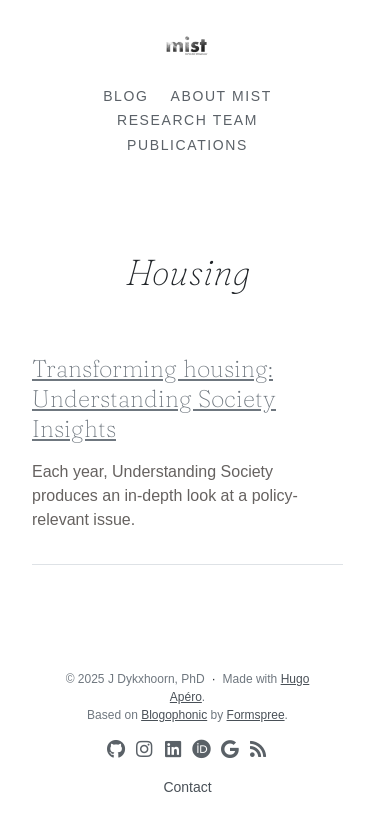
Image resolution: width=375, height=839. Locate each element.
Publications (187, 145)
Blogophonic (174, 715)
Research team (187, 120)
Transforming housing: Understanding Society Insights (154, 398)
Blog (125, 96)
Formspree (256, 715)
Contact (187, 787)
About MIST (221, 96)
